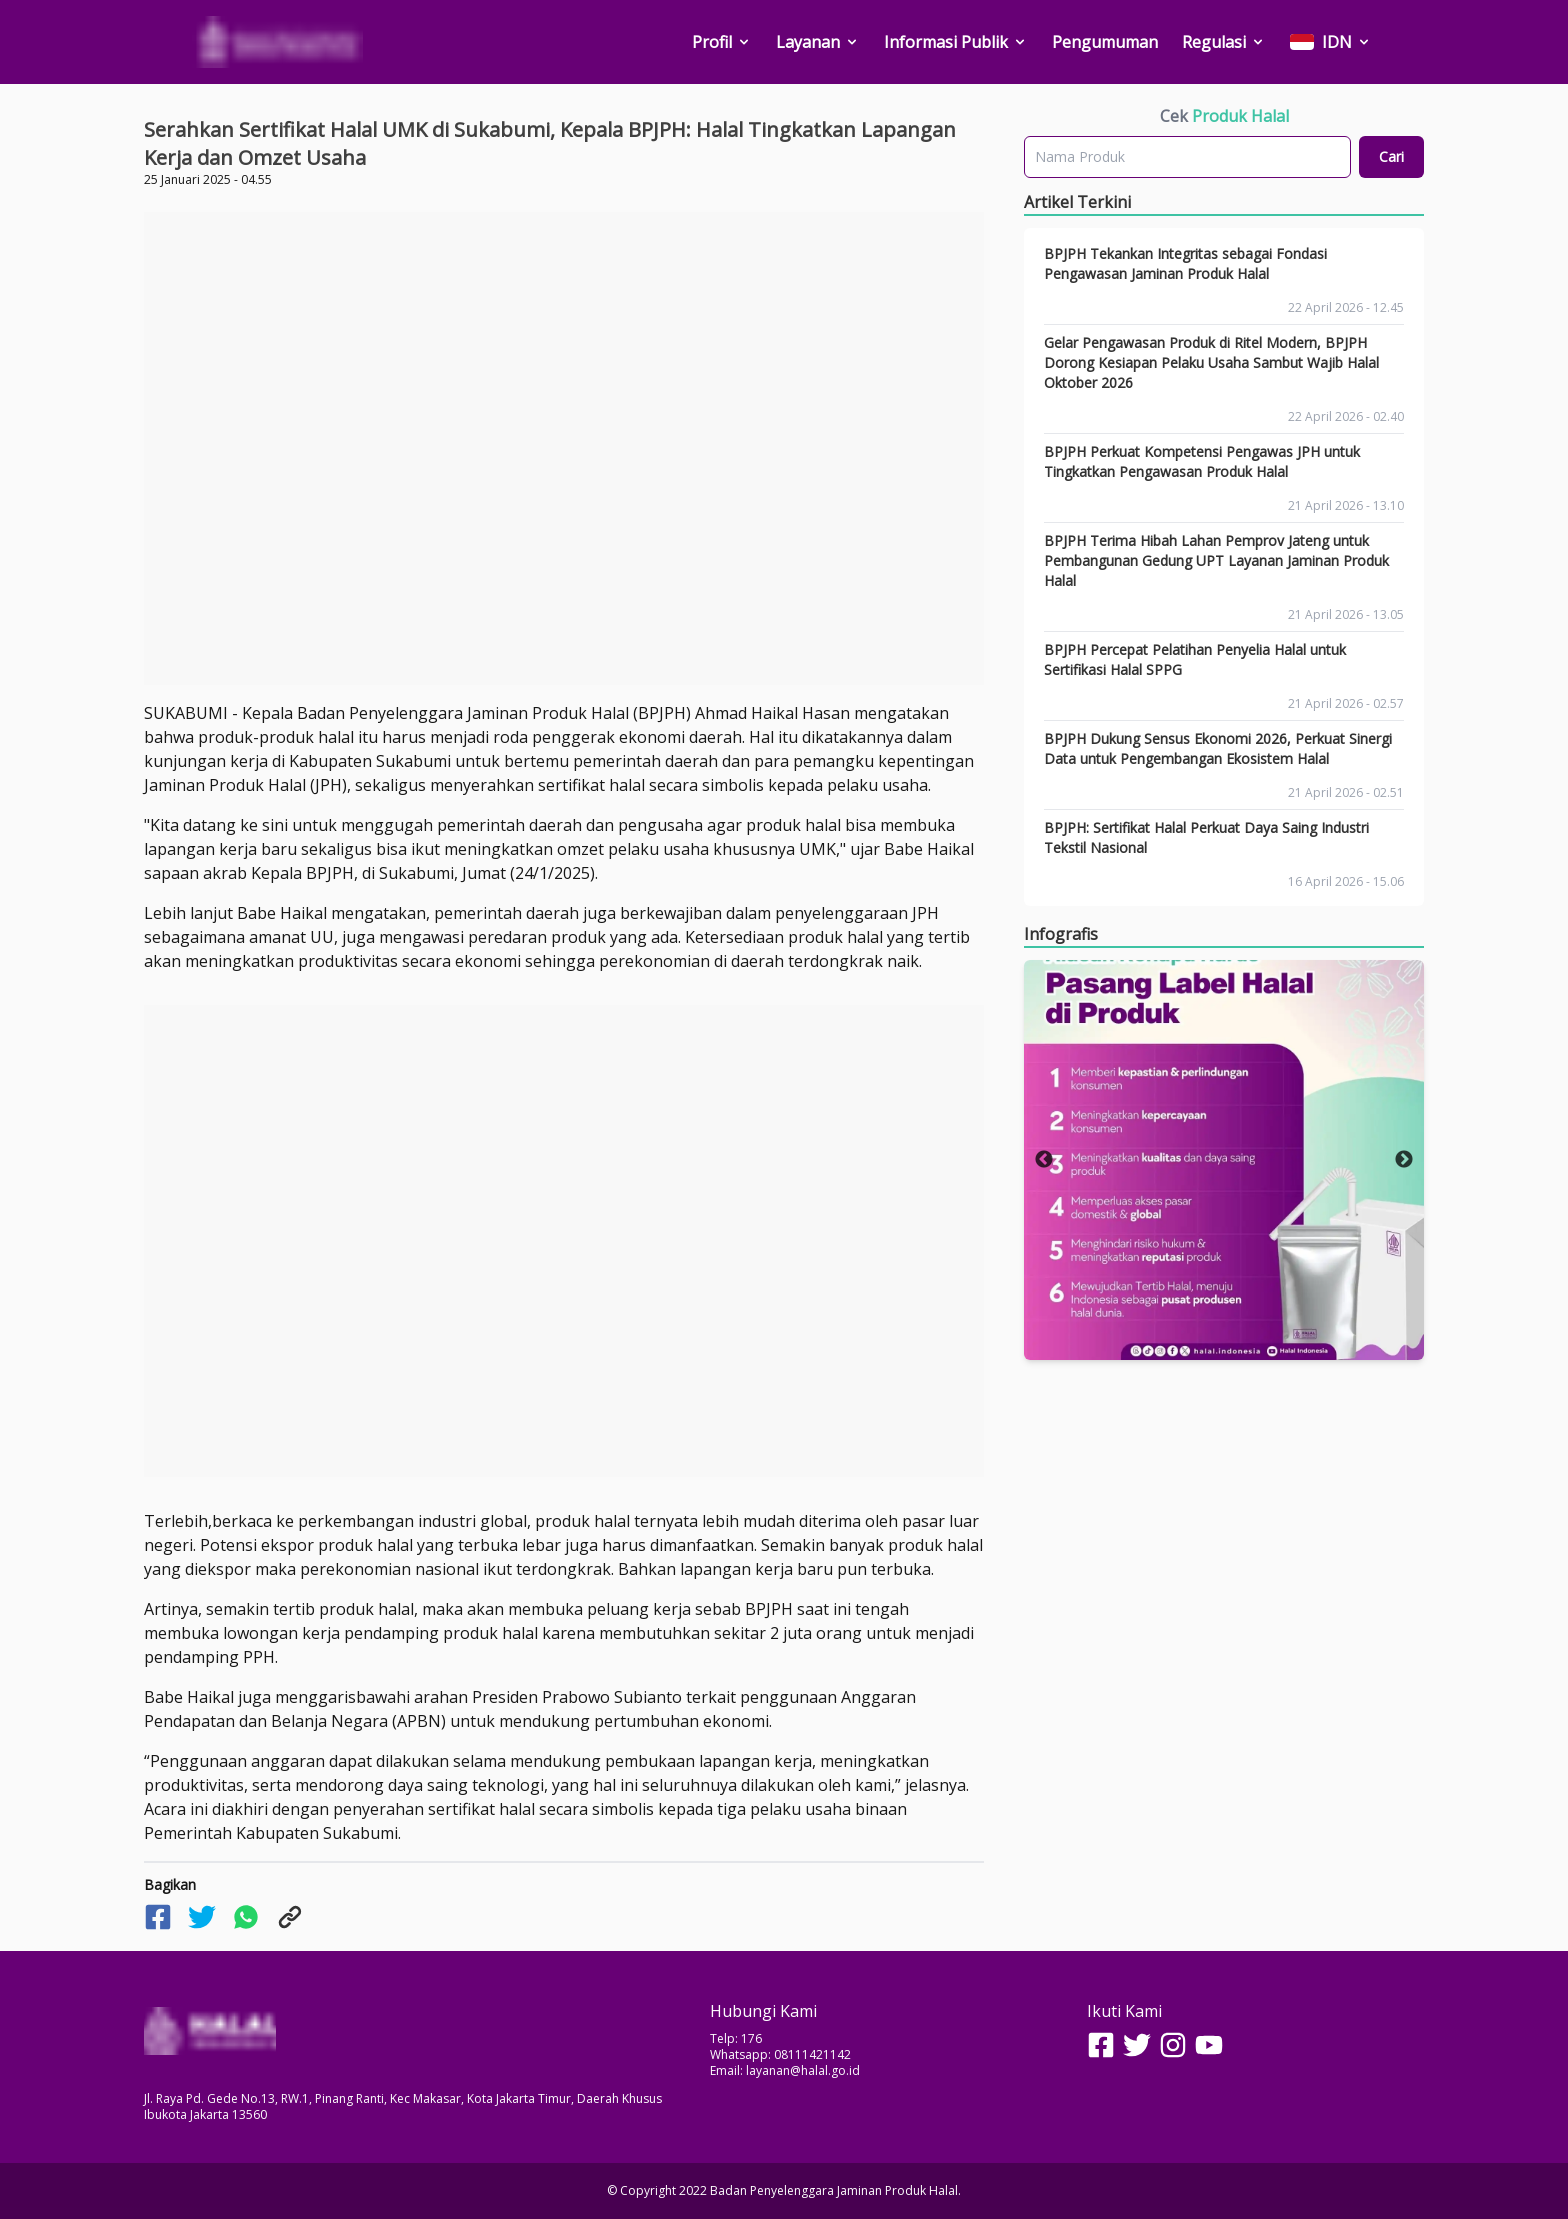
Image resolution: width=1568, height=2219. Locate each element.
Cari (1391, 156)
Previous (1044, 1160)
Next (1404, 1160)
